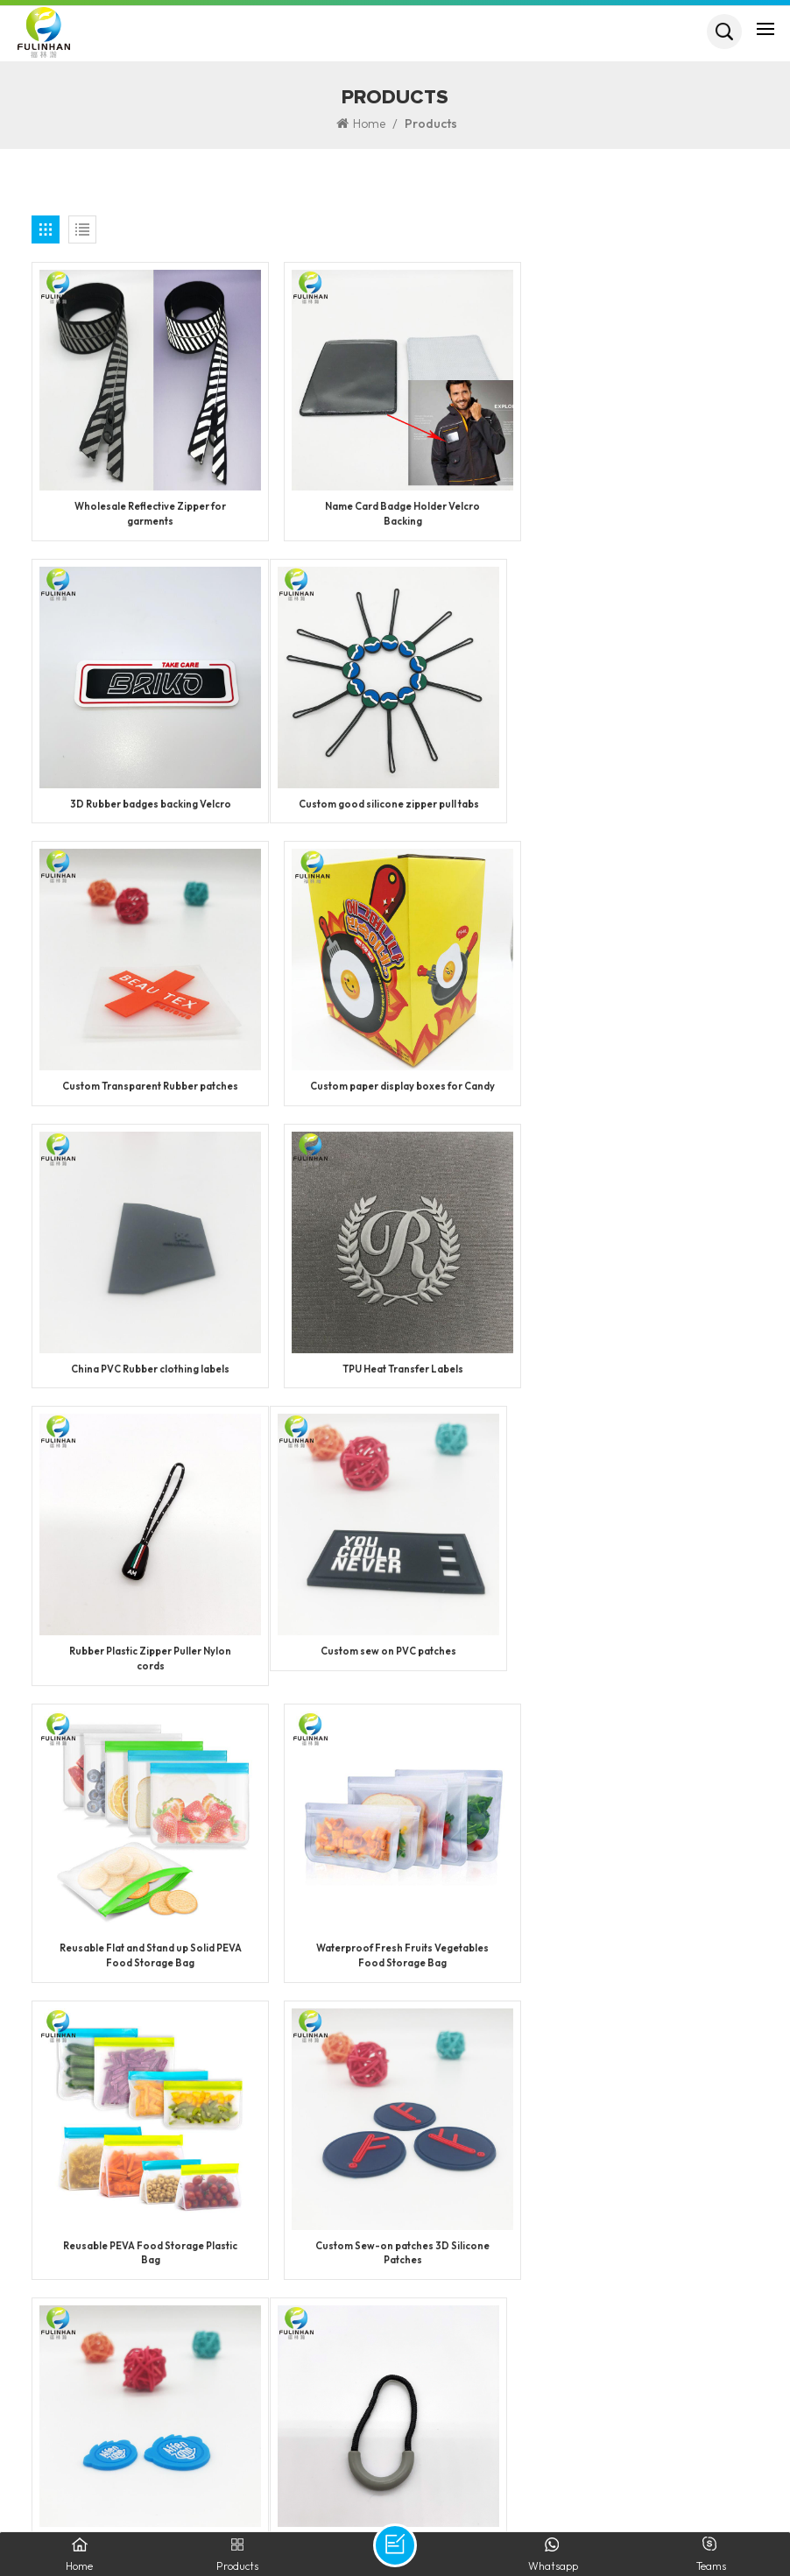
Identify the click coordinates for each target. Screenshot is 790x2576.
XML (510, 2487)
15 (327, 2066)
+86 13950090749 (161, 2346)
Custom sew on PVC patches (147, 1379)
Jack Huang (116, 2399)
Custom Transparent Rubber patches (395, 794)
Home (360, 123)
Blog (554, 2487)
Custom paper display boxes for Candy (642, 801)
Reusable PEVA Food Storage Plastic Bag (147, 1680)
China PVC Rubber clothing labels (147, 1087)
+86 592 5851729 (109, 2318)
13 (238, 2066)
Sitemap (608, 2487)
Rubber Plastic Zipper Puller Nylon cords (642, 1094)
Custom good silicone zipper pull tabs (148, 794)
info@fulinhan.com (129, 2426)
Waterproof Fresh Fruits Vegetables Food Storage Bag (642, 1387)
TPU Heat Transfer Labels (395, 1087)
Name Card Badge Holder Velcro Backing (394, 509)
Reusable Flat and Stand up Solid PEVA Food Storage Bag (394, 1387)
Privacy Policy (688, 2487)
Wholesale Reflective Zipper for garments (147, 509)
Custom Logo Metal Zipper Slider (394, 1965)
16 (374, 2066)
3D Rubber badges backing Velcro (642, 502)
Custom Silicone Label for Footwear (642, 1673)
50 (465, 2066)
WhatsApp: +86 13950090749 (123, 2372)
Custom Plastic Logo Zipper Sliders (642, 1965)
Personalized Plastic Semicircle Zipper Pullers (147, 1973)
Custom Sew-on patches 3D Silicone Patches (394, 1680)
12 (192, 2066)
